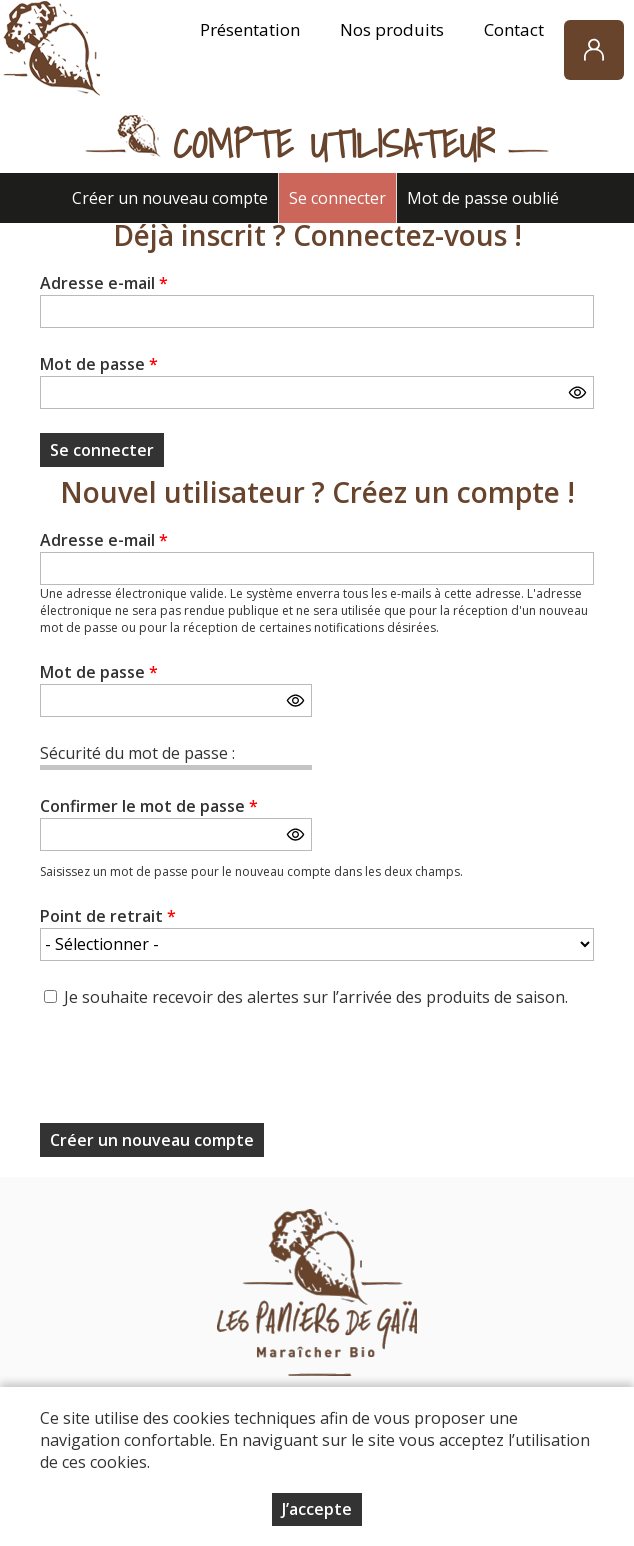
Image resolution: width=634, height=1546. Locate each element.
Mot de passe (99, 364)
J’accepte (317, 1509)
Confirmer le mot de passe (149, 806)
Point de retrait (108, 916)
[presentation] (192, 1072)
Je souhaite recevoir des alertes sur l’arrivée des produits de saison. (316, 997)
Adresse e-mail (104, 283)
